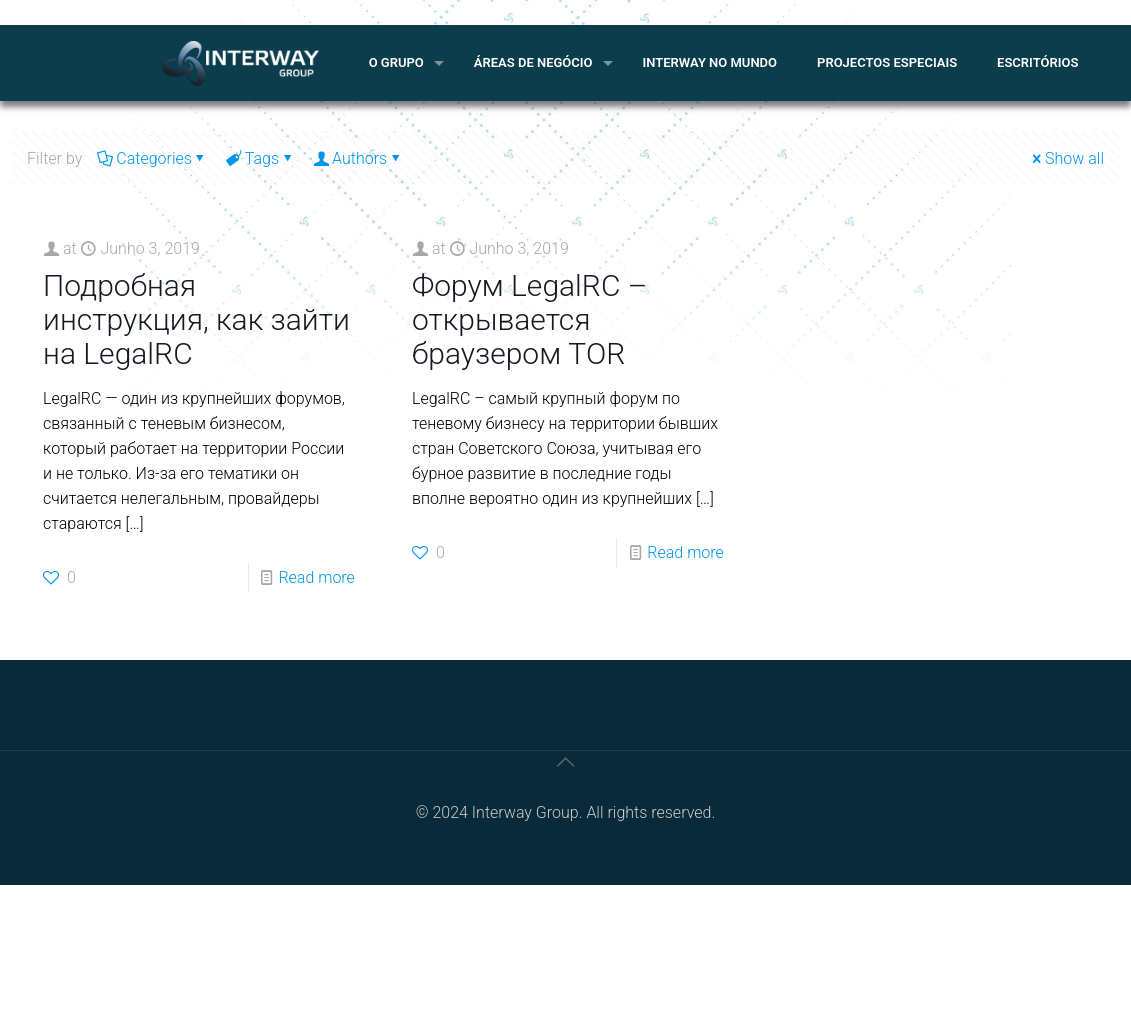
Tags (260, 158)
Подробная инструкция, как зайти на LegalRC (196, 319)
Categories (152, 158)
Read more (316, 577)
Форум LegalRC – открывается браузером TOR (529, 319)
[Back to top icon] (566, 762)
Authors (358, 158)
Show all (1066, 158)
